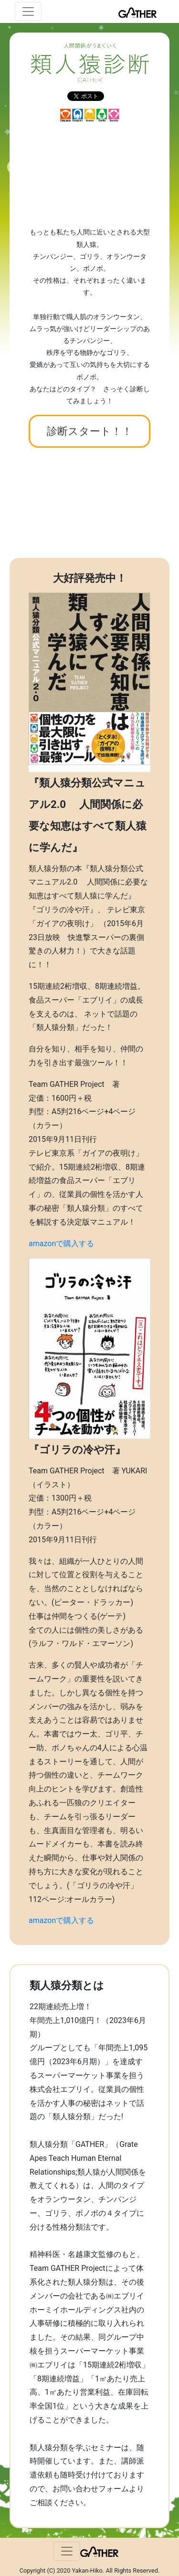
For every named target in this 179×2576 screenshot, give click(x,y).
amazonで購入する (61, 1243)
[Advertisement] (89, 173)
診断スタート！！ (89, 431)
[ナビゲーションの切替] (28, 11)
